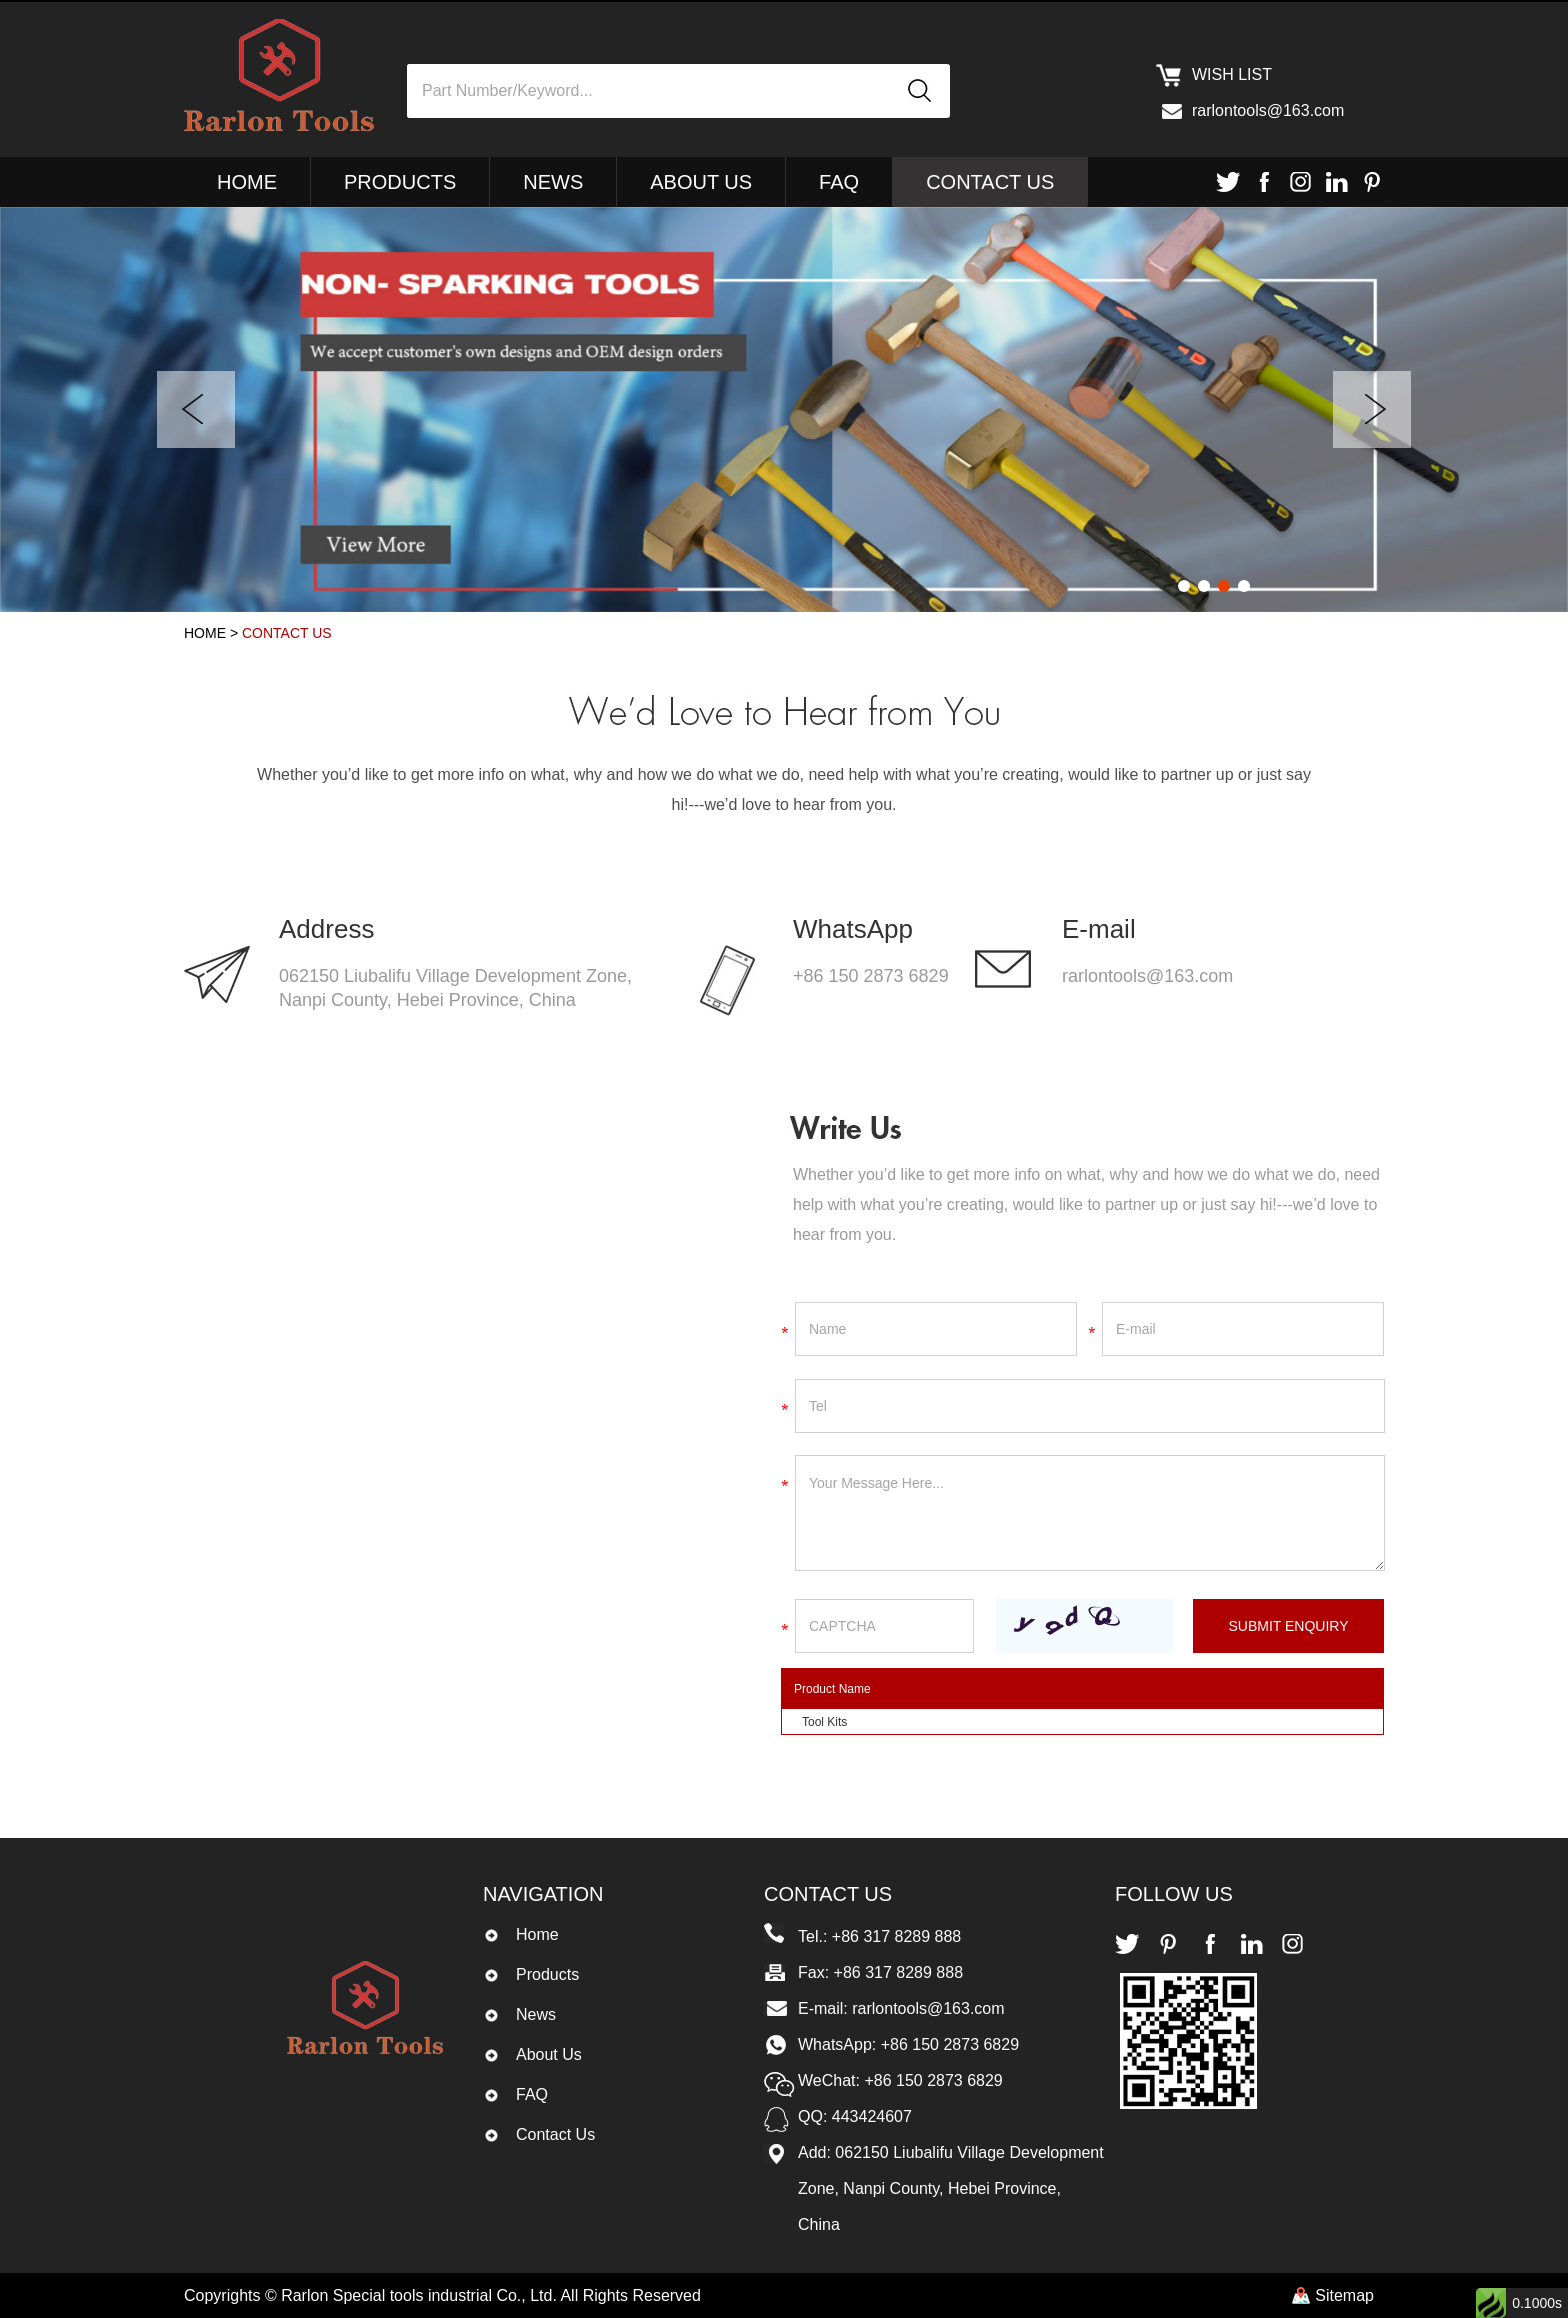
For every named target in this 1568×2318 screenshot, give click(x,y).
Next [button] (1372, 409)
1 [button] (1184, 586)
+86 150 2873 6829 (871, 976)
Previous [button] (196, 409)
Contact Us (990, 182)
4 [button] (1244, 586)
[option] (784, 409)
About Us (701, 182)
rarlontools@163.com (1268, 110)
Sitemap (1344, 2295)
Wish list (1232, 74)
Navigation (543, 1894)
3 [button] (1224, 586)
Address (326, 929)
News (553, 182)
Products (400, 182)
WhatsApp (853, 929)
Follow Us (1174, 1894)
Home (247, 182)
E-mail (1099, 929)
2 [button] (1204, 586)
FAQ (839, 182)
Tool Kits (824, 1722)
